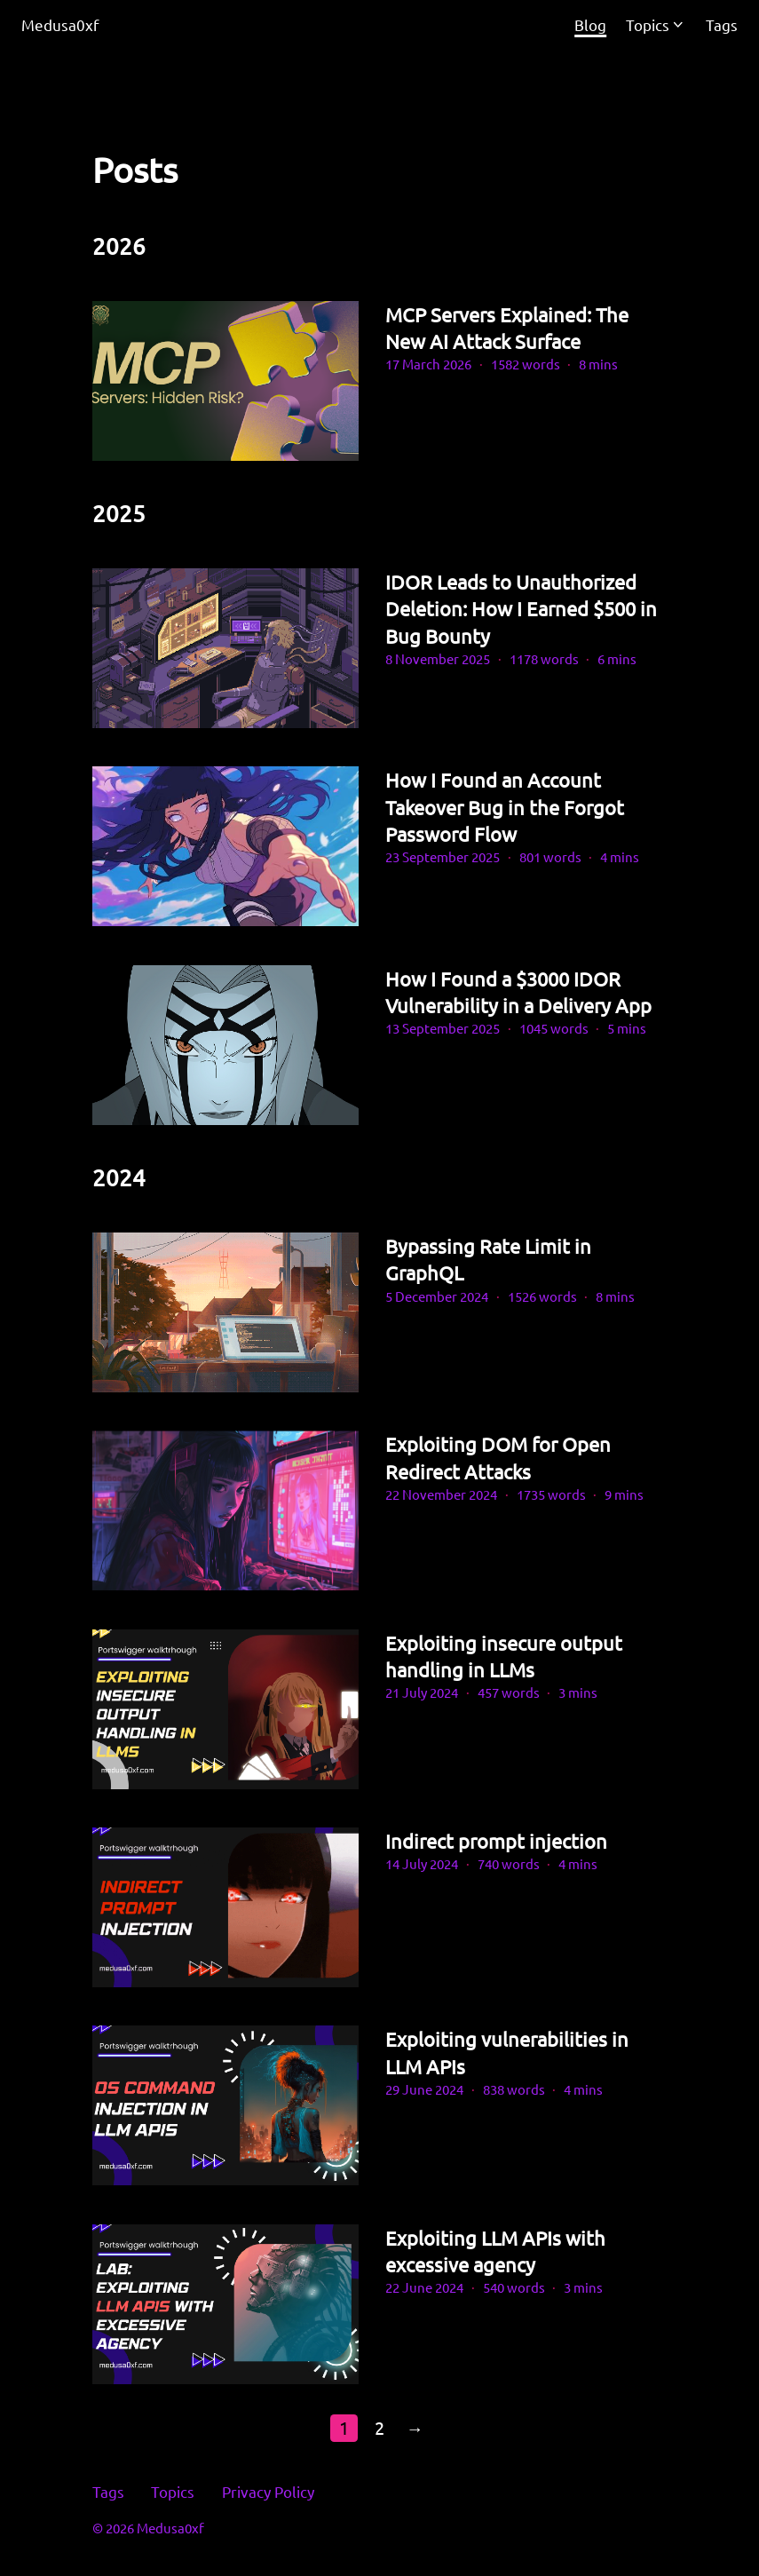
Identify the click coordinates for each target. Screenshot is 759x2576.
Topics (647, 24)
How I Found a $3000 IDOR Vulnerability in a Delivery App (518, 992)
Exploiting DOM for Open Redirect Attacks (498, 1457)
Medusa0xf (60, 24)
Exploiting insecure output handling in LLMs (503, 1656)
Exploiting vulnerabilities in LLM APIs (507, 2052)
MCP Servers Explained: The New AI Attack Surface (507, 328)
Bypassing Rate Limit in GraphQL (488, 1259)
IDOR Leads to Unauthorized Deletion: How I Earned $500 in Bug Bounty (521, 608)
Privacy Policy (268, 2491)
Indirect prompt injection (496, 1840)
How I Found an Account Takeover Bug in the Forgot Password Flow (504, 806)
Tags (108, 2491)
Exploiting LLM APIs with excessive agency (495, 2251)
